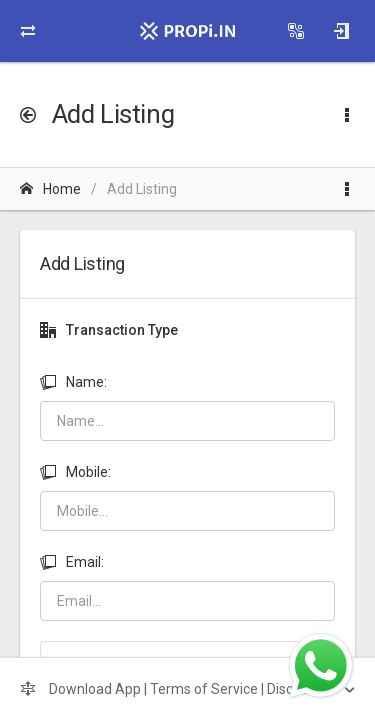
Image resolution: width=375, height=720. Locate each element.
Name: (73, 382)
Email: (72, 562)
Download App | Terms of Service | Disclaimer (178, 689)
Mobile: (75, 472)
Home (50, 189)
